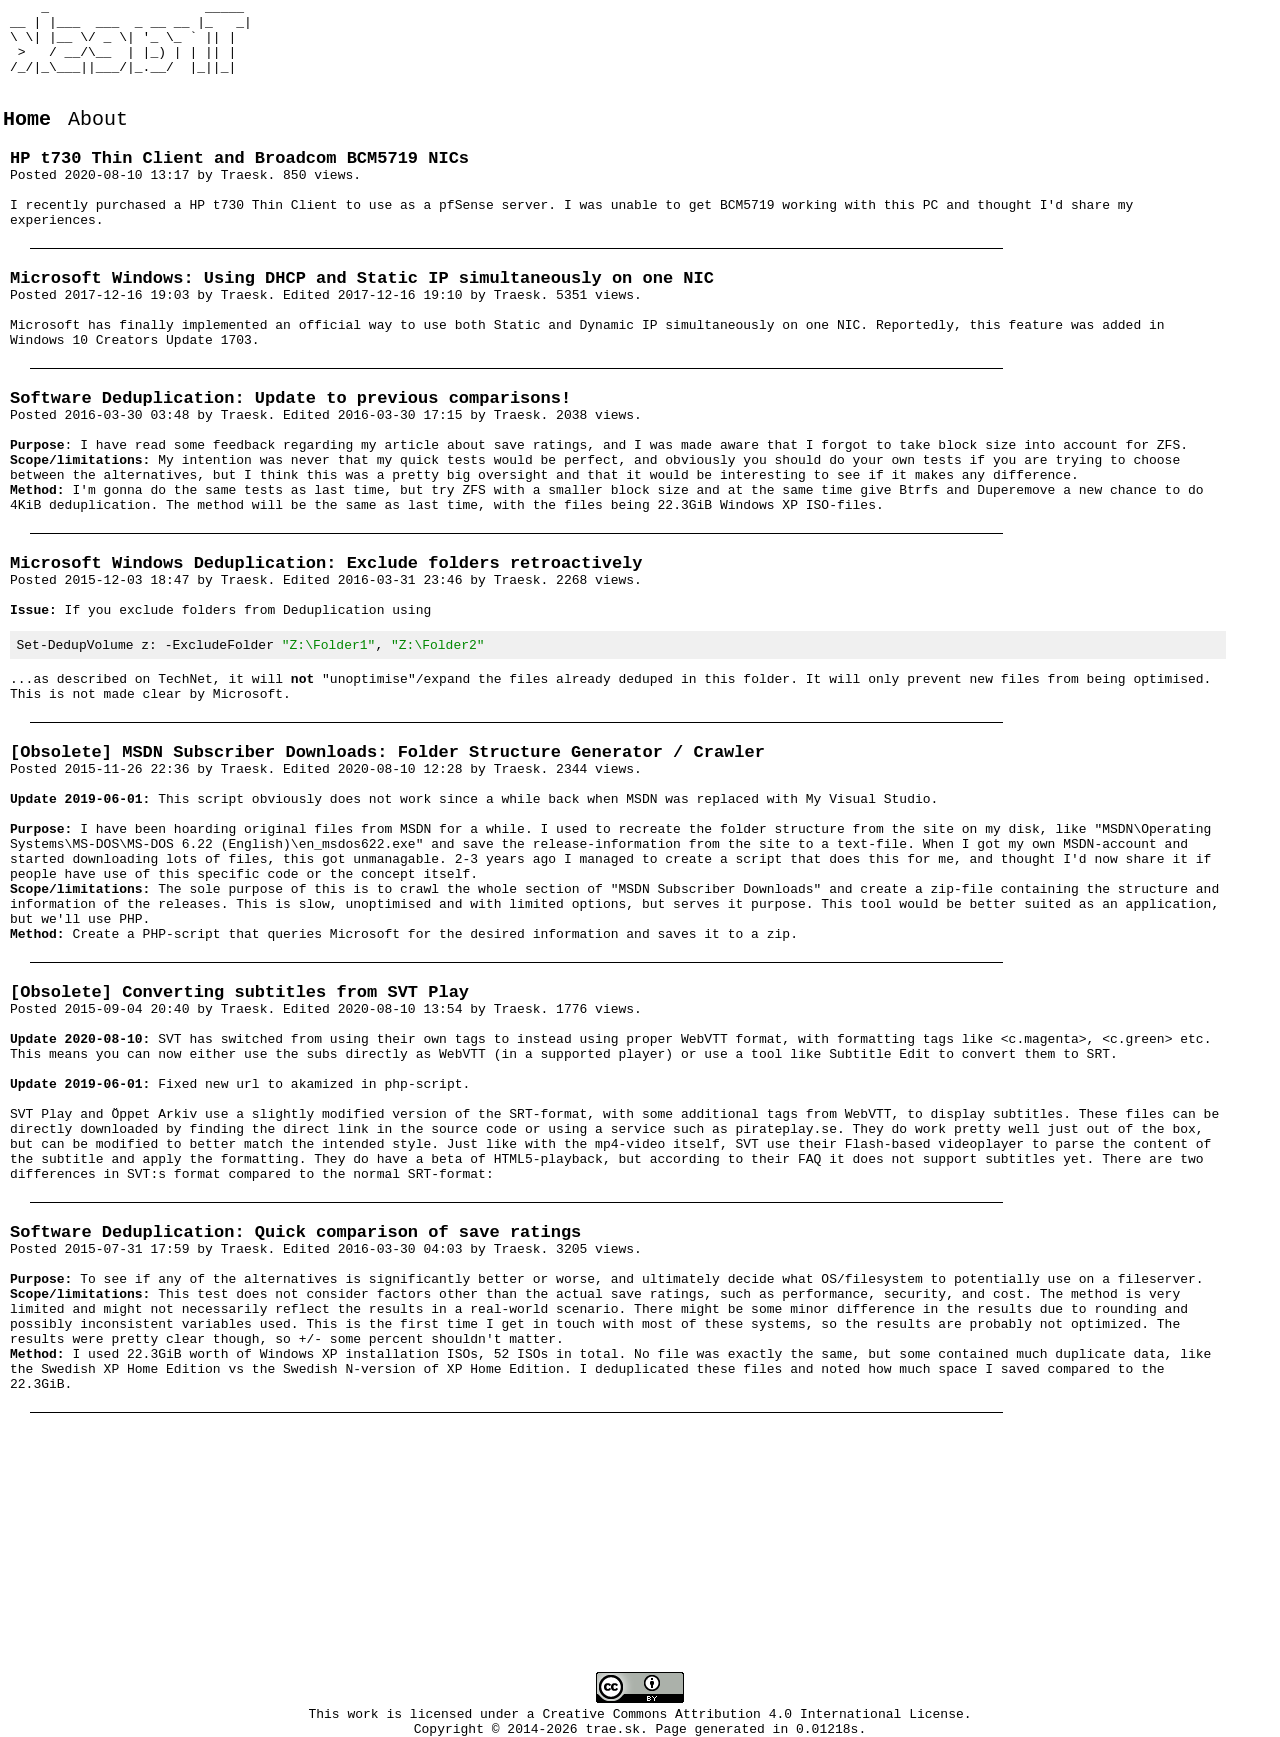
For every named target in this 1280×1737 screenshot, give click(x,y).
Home (27, 142)
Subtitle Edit (879, 1213)
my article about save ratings (474, 514)
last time (443, 586)
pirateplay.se (785, 1303)
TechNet (185, 779)
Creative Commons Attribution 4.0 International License (753, 1716)
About (98, 142)
